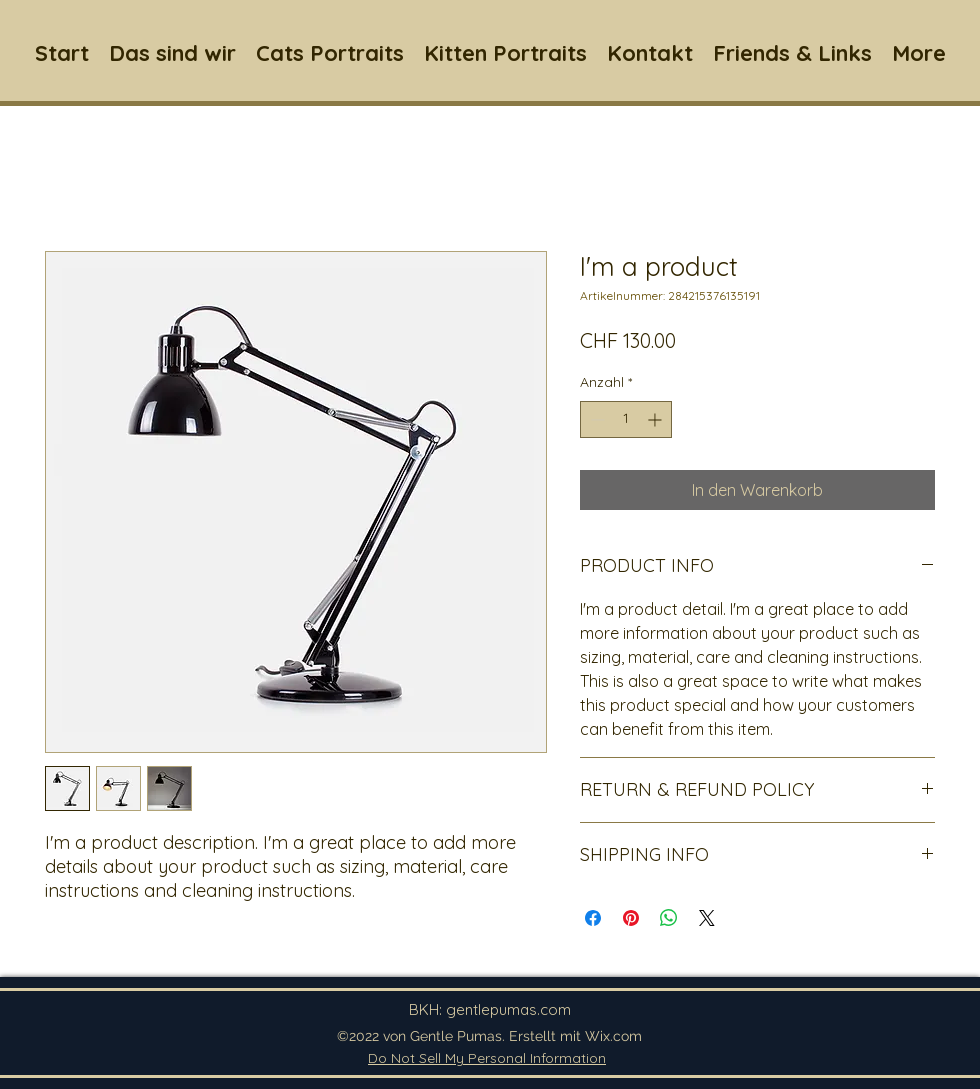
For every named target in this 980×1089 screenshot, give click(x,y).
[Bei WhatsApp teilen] (669, 918)
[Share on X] (707, 918)
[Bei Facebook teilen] (593, 918)
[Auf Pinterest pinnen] (631, 918)
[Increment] (656, 419)
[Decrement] (595, 419)
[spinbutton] (626, 419)
